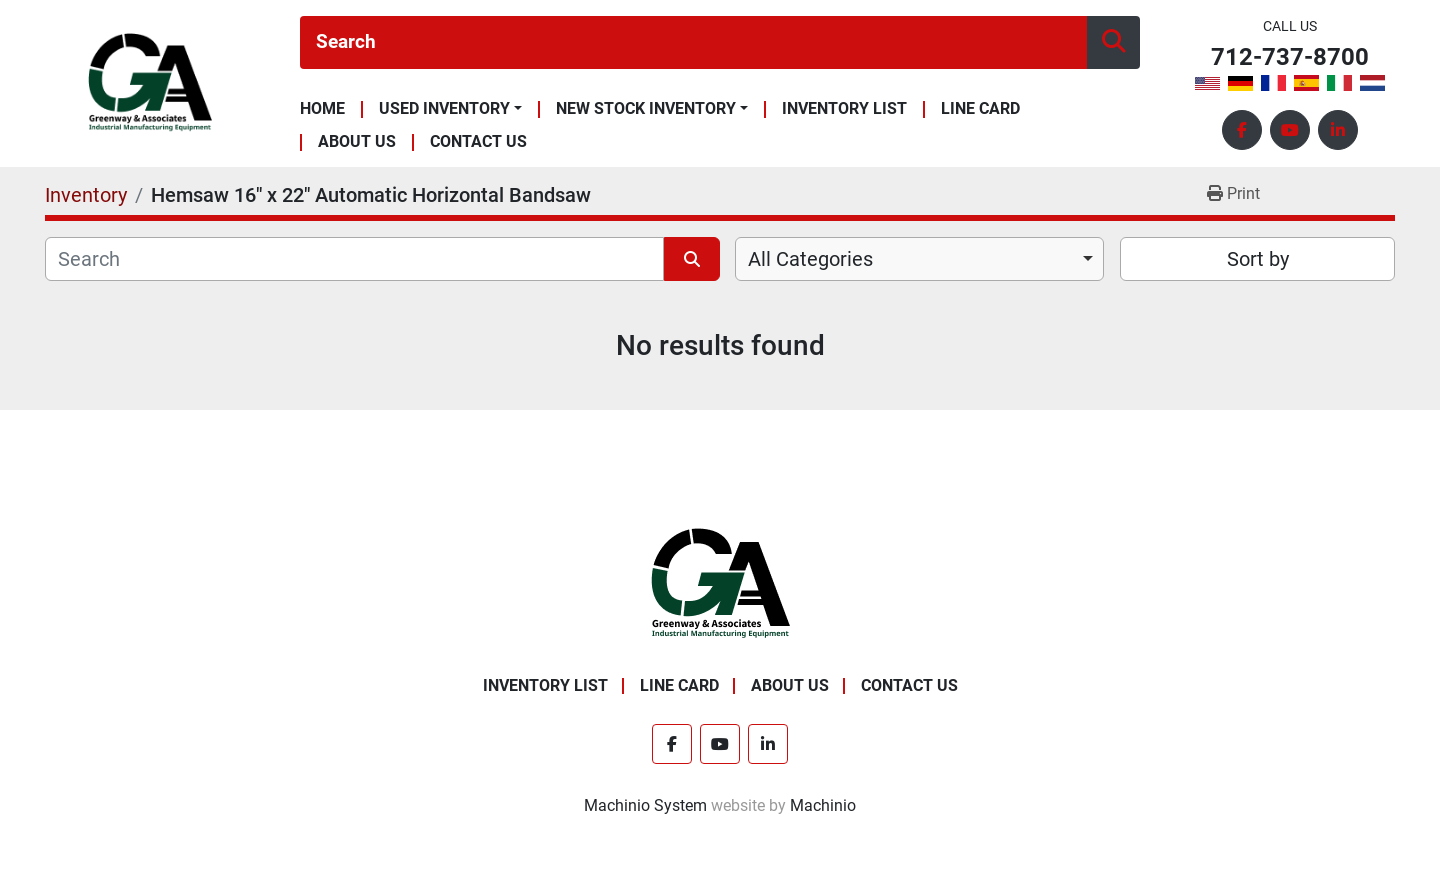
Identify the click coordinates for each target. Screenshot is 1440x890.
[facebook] (1242, 130)
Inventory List (844, 109)
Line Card (980, 109)
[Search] (693, 42)
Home (322, 109)
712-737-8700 (1290, 57)
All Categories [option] (810, 259)
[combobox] (919, 259)
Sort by (1258, 259)
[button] (450, 109)
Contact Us (478, 142)
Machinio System (645, 805)
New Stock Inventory (646, 109)
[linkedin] (1338, 130)
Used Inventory (444, 109)
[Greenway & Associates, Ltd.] (720, 583)
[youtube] (1290, 130)
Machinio (823, 805)
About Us (357, 142)
